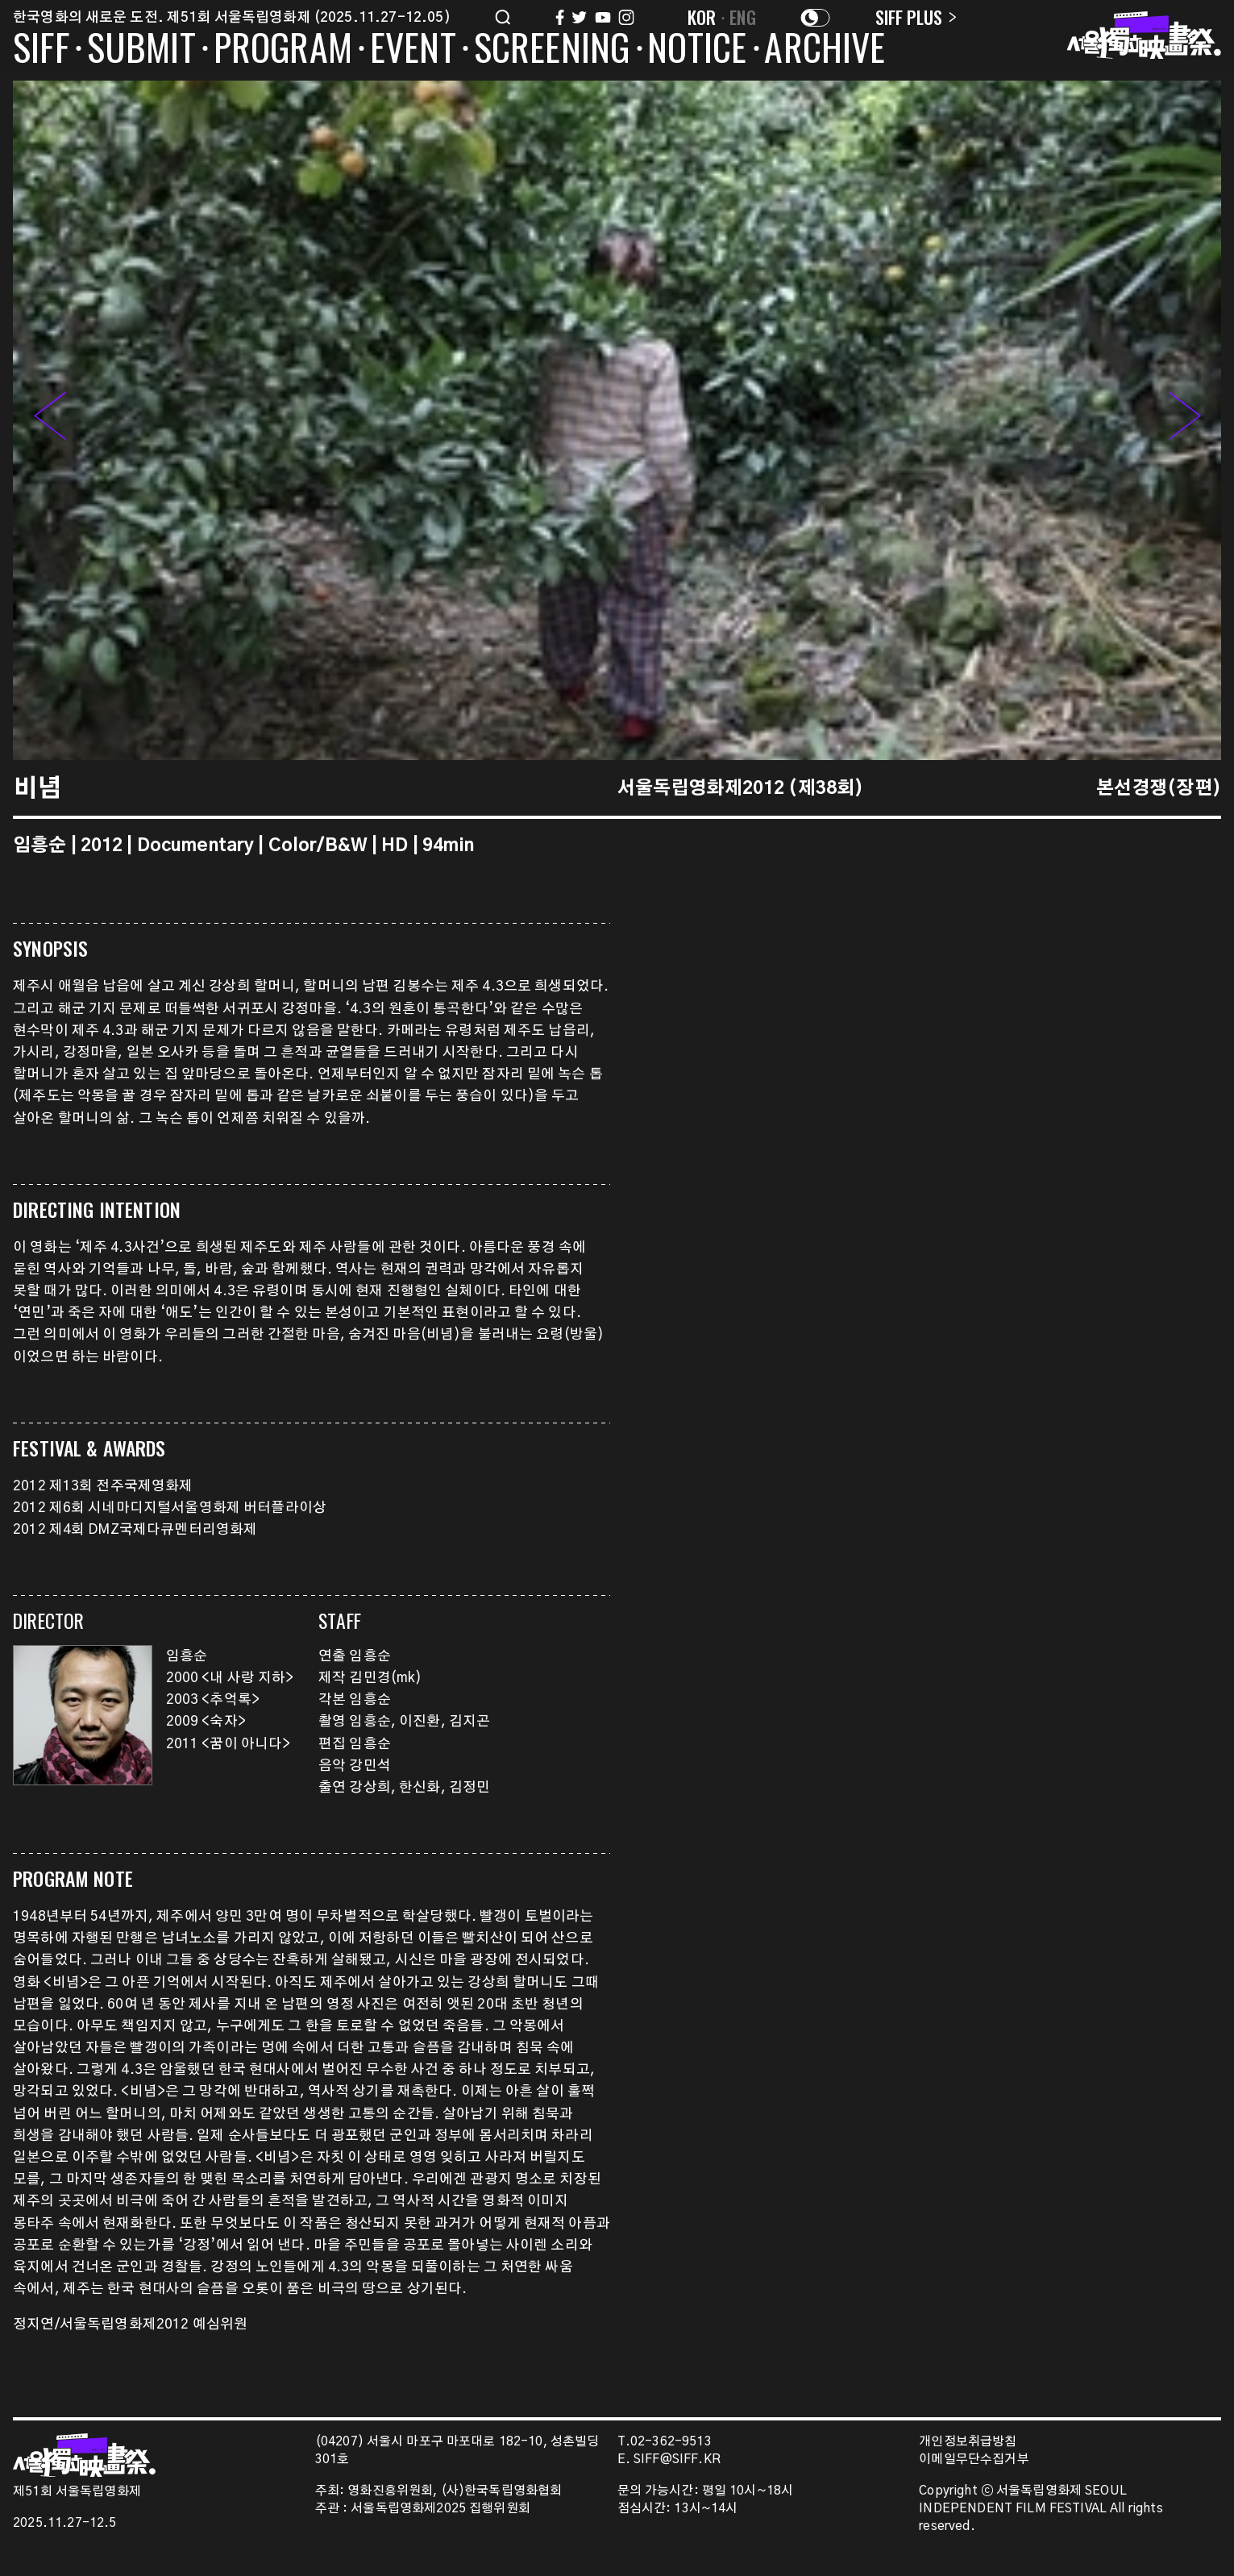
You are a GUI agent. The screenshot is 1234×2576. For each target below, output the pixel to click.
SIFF (41, 49)
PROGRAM (283, 49)
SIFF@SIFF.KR (677, 2459)
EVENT (413, 49)
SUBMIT (141, 49)
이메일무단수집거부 (974, 2459)
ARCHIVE (824, 49)
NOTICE (696, 49)
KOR (702, 17)
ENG (742, 17)
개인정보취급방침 (967, 2442)
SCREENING (552, 49)
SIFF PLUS (916, 17)
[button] (1185, 420)
